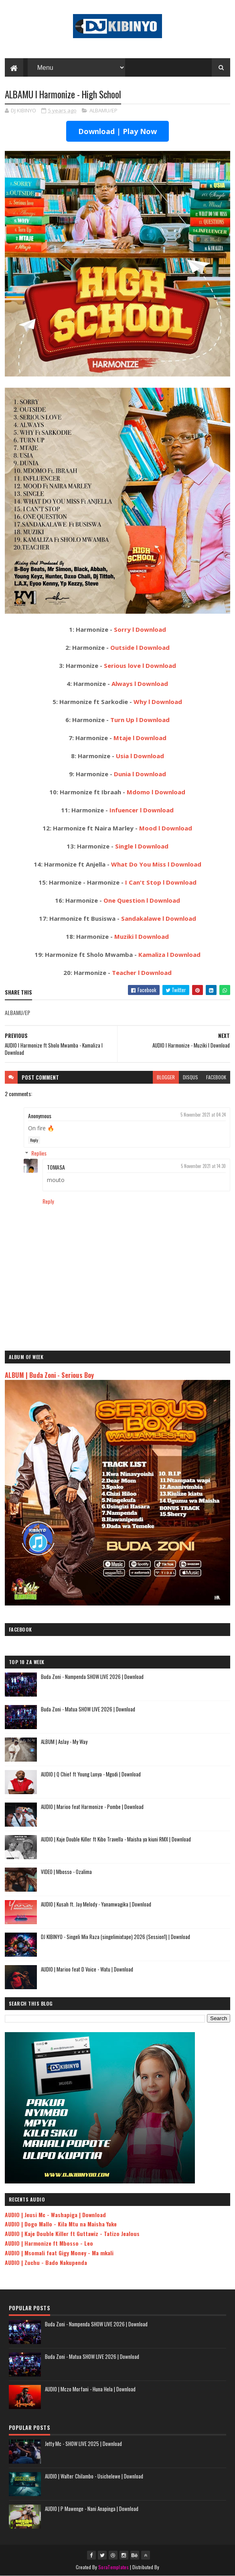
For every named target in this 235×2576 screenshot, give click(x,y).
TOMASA (56, 1167)
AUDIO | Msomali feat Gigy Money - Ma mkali (59, 2252)
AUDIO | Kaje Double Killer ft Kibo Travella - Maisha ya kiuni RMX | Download (116, 1839)
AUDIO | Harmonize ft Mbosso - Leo (49, 2243)
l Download (157, 810)
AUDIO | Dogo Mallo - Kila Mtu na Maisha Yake (61, 2224)
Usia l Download (140, 756)
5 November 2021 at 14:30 (203, 1166)
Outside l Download (140, 647)
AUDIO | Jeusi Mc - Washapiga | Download (55, 2214)
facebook (216, 1077)
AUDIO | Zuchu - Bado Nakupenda (46, 2262)
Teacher (125, 973)
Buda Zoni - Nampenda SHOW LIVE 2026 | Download (92, 1677)
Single (125, 846)
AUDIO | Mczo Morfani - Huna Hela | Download (90, 2389)
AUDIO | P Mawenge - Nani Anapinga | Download (91, 2509)
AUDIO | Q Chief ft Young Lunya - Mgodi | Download (91, 1774)
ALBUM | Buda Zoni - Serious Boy (49, 1375)
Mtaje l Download (139, 738)
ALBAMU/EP (103, 110)
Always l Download (139, 684)
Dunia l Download (140, 774)
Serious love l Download (140, 665)
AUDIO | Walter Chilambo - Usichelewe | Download (94, 2476)
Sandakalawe (141, 918)
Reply (34, 1140)
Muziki (124, 936)
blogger (166, 1077)
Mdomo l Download (156, 792)
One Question (124, 900)
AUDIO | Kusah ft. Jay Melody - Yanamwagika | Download (96, 1904)
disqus (190, 1077)
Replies (39, 1153)
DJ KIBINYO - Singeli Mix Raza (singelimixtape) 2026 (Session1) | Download (115, 1937)
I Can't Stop (144, 882)
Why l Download (158, 702)
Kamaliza (152, 954)
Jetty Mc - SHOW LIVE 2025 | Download (83, 2444)
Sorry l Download (140, 629)
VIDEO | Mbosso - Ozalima (66, 1872)
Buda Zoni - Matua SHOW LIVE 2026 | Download (88, 1709)
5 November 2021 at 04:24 (203, 1114)
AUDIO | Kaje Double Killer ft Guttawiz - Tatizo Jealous (72, 2233)
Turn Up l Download (140, 720)
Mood (148, 828)
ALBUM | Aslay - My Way (64, 1742)
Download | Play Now (117, 131)
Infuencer (124, 810)
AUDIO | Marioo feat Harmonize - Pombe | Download (92, 1807)
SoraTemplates (113, 2567)
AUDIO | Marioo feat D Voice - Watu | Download (87, 1969)
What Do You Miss (139, 864)
